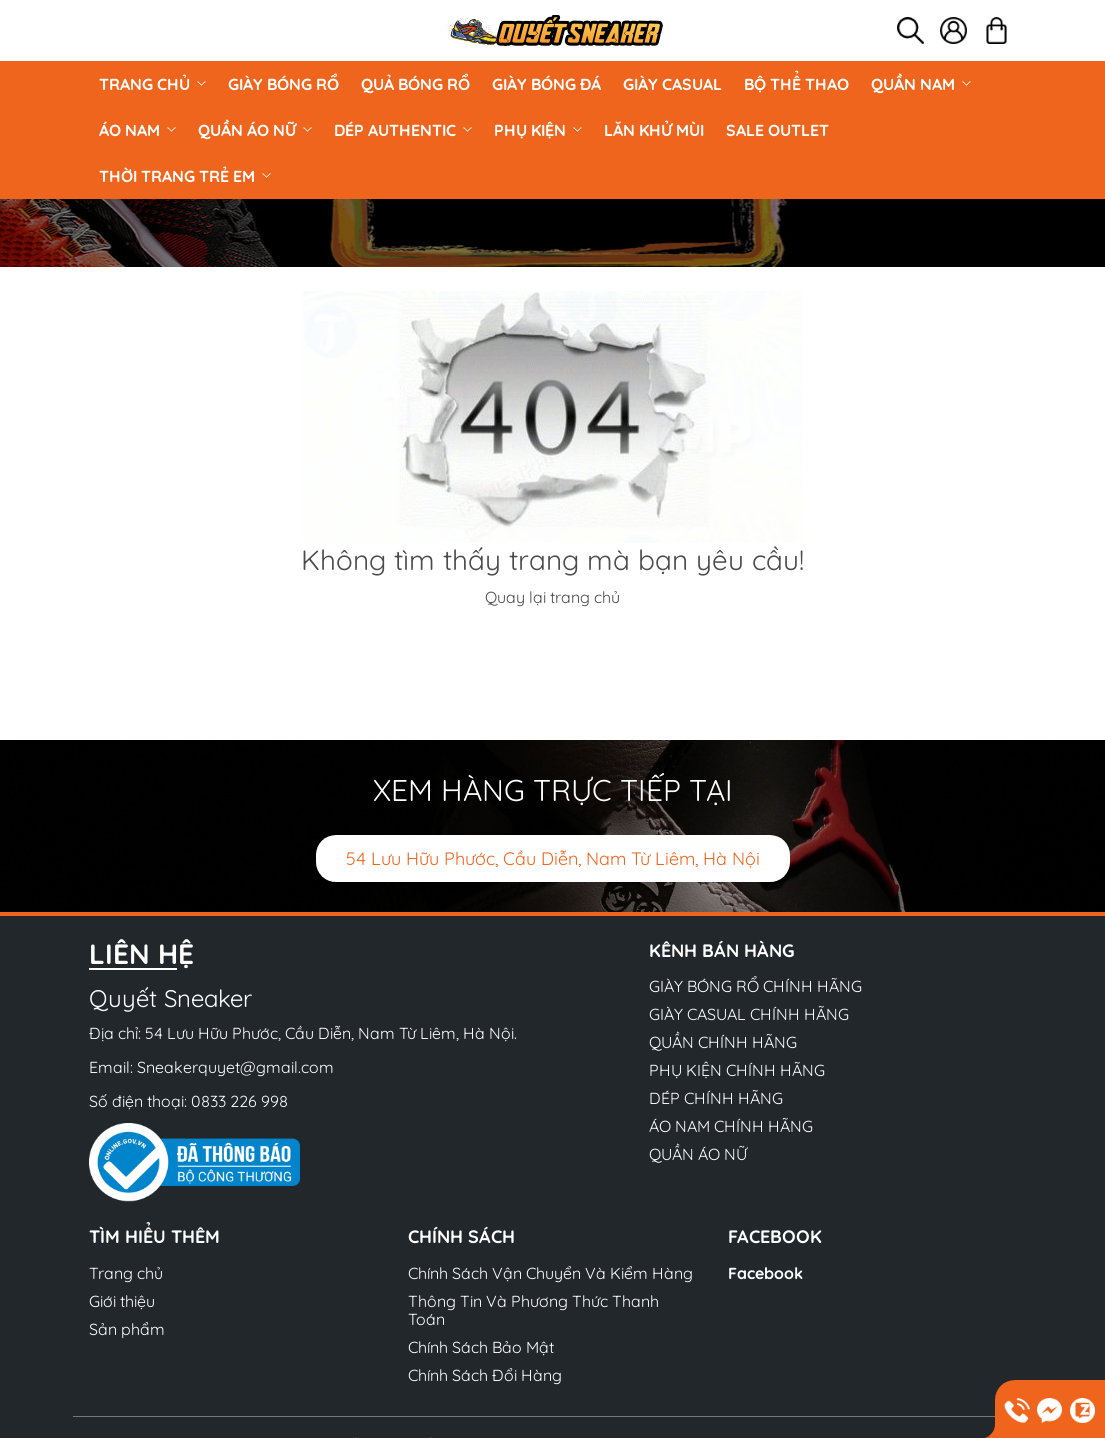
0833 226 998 (239, 1101)
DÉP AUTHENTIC (403, 130)
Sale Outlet (777, 130)
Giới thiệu (122, 1301)
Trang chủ (152, 84)
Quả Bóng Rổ (415, 84)
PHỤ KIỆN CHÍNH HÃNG (737, 1070)
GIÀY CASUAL (672, 84)
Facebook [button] (775, 1236)
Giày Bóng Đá (546, 84)
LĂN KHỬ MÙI (654, 130)
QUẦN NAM (921, 84)
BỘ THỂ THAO (796, 84)
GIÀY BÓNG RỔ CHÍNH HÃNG (755, 986)
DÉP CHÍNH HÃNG (716, 1098)
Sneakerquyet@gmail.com (235, 1067)
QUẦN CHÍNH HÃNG (723, 1042)
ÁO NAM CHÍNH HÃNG (731, 1126)
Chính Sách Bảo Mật (481, 1347)
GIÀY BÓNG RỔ (283, 84)
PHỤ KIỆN (538, 130)
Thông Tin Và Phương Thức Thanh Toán (533, 1310)
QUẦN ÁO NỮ (255, 130)
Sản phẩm (127, 1329)
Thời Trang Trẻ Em (185, 176)
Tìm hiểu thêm (154, 1236)
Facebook (765, 1273)
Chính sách (461, 1236)
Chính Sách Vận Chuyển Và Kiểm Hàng (550, 1273)
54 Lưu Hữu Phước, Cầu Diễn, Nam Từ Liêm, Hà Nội (553, 858)
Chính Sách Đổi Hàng (485, 1375)
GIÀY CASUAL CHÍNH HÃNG (749, 1014)
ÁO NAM (137, 130)
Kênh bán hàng (722, 950)
